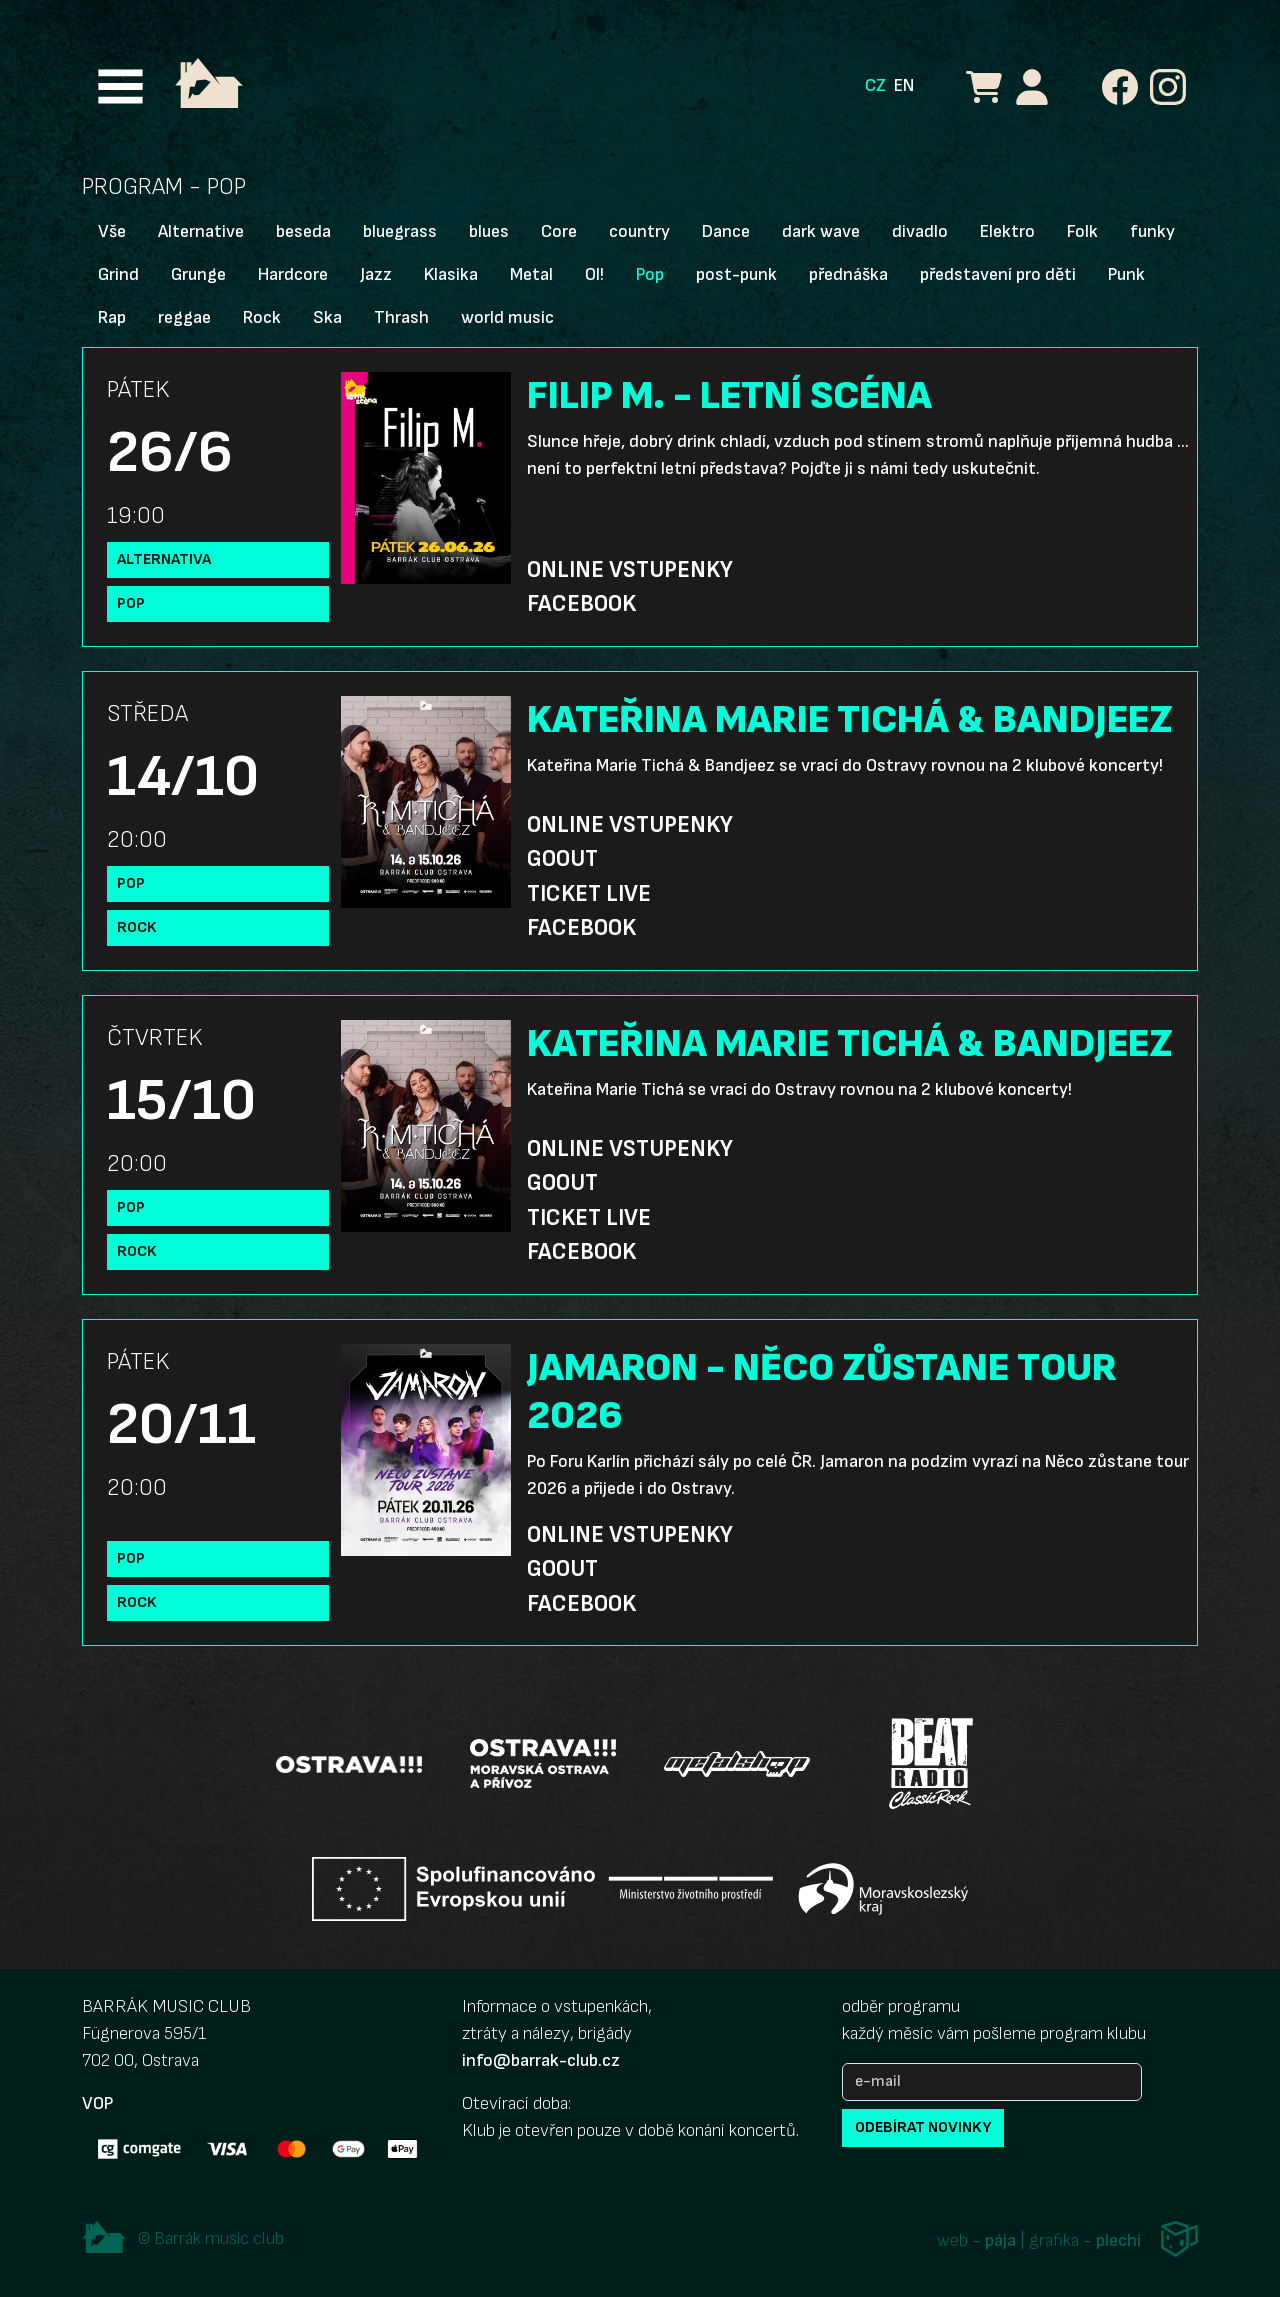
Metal (531, 274)
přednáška (848, 274)
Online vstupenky (630, 570)
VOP (97, 2103)
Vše (112, 231)
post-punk (736, 274)
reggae (184, 317)
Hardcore (293, 274)
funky (1152, 231)
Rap (112, 317)
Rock (262, 317)
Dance (726, 231)
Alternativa (164, 559)
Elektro (1007, 231)
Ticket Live (589, 894)
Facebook (581, 604)
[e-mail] (992, 2082)
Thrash (401, 317)
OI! (594, 274)
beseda (303, 231)
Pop (650, 274)
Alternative (201, 231)
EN (904, 85)
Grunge (198, 274)
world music (507, 317)
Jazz (376, 274)
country (639, 231)
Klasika (451, 274)
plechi (1118, 2240)
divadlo (920, 231)
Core (559, 231)
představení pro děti (998, 274)
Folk (1082, 231)
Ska (327, 317)
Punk (1126, 274)
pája (1000, 2240)
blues (489, 231)
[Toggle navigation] (120, 86)
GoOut (562, 859)
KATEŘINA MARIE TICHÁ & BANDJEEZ (850, 720)
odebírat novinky (923, 2127)
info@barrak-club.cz (541, 2060)
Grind (118, 274)
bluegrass (400, 231)
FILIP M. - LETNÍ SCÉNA (729, 396)
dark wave (821, 231)
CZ (875, 85)
